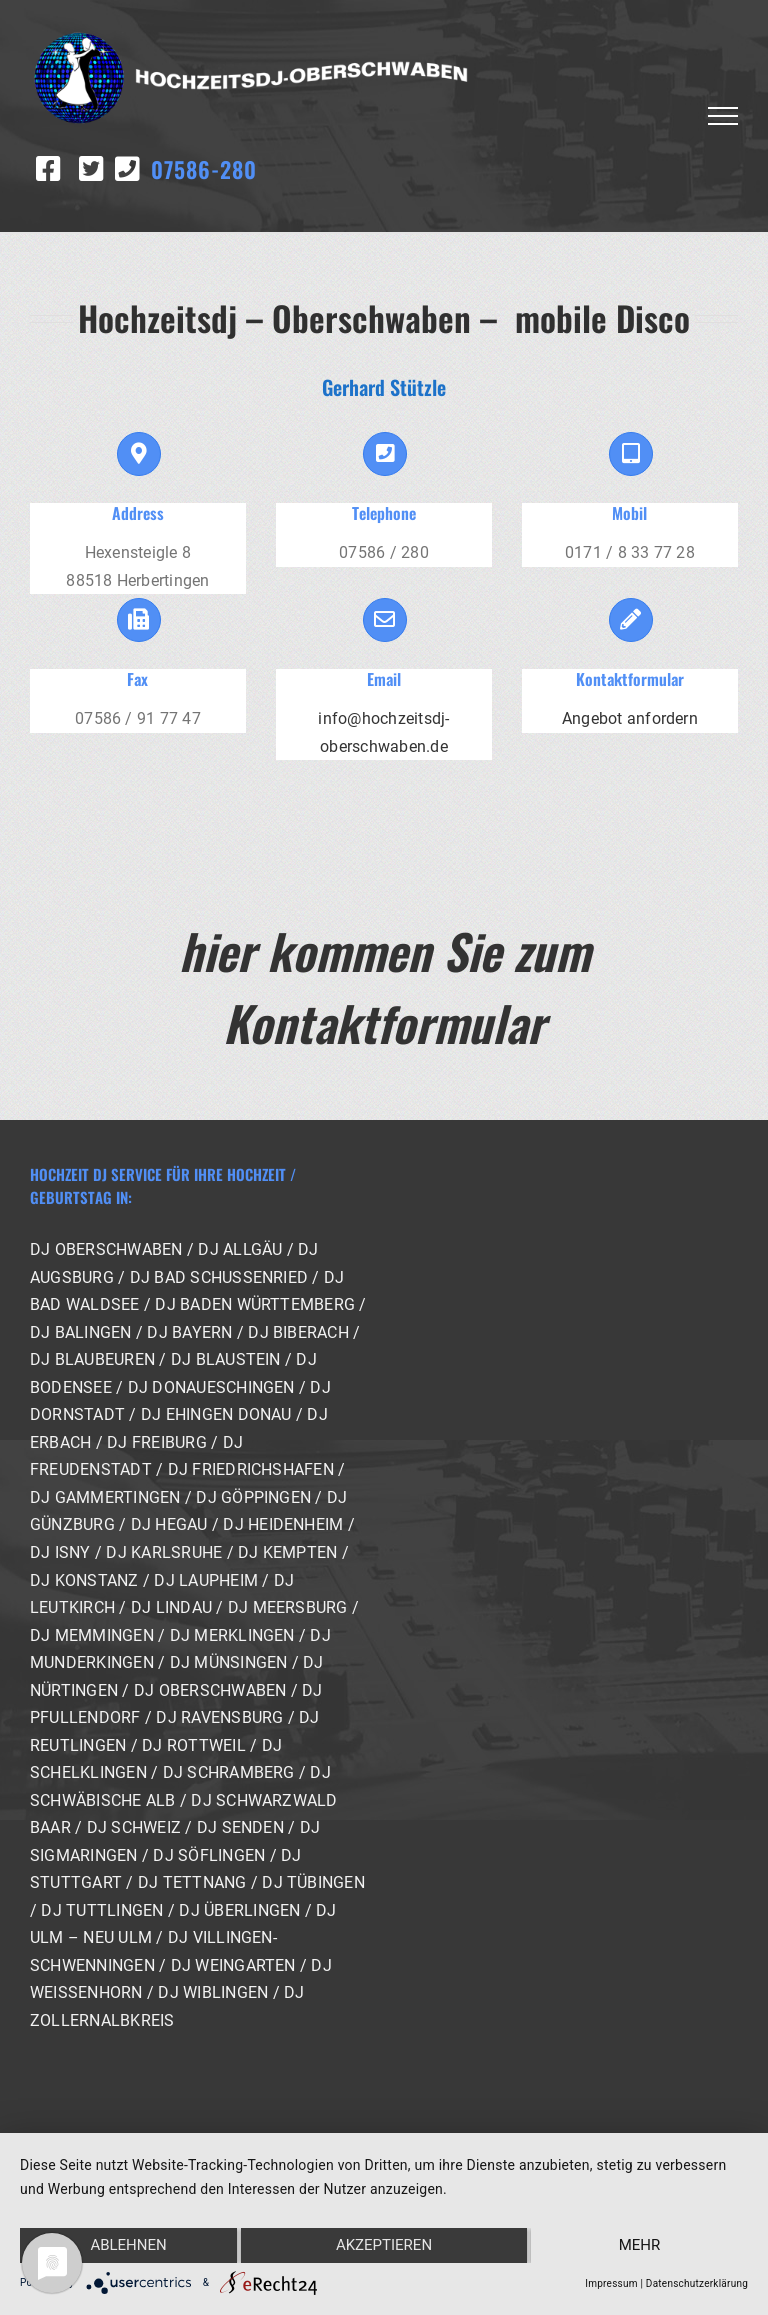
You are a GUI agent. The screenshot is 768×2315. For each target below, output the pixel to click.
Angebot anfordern (630, 718)
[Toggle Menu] (723, 116)
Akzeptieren (384, 2246)
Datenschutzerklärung (697, 2283)
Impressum (611, 2283)
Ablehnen (128, 2246)
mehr (640, 2246)
